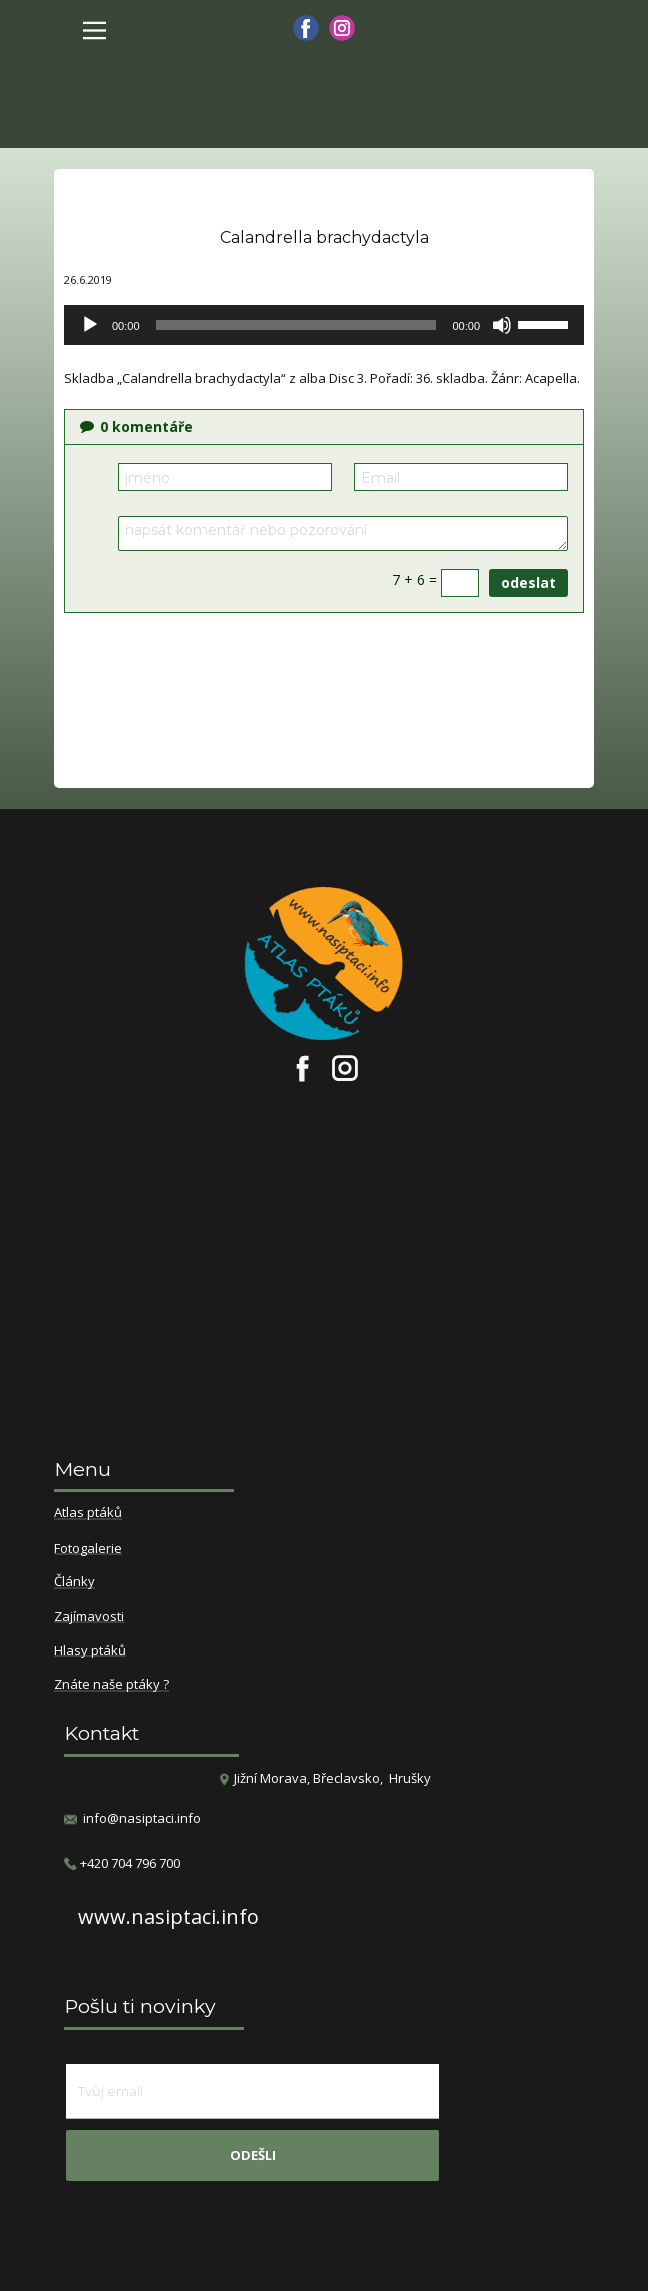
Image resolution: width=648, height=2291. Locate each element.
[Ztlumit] (502, 325)
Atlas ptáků (88, 1513)
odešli (253, 2155)
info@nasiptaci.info (142, 1818)
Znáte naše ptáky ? (111, 1685)
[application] (324, 325)
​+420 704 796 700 (122, 1863)
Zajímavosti (89, 1617)
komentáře (136, 426)
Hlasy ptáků (90, 1651)
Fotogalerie (88, 1549)
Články (74, 1582)
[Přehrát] (90, 325)
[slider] (296, 325)
